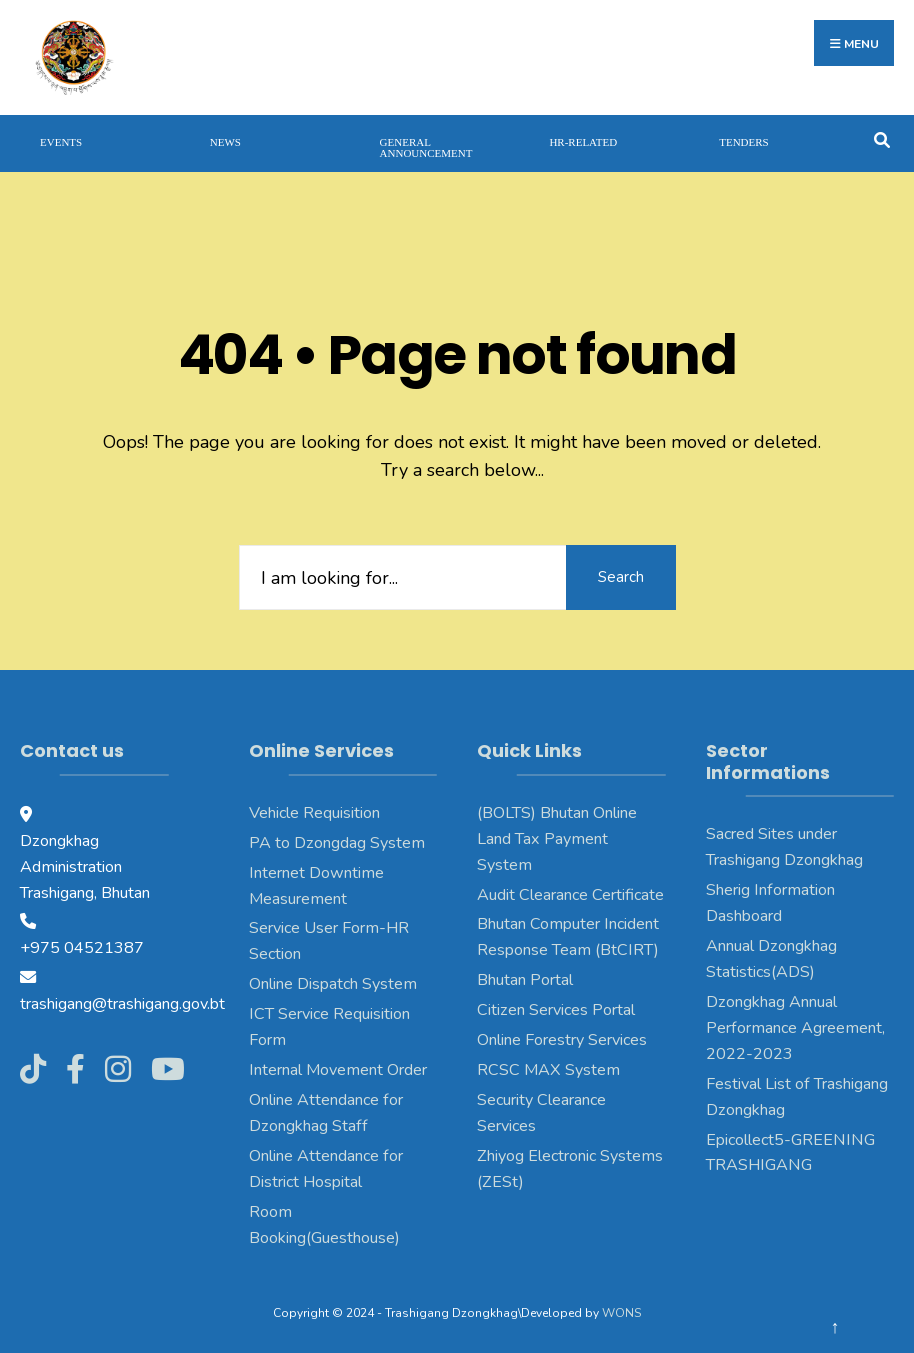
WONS (621, 1313)
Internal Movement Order (338, 1070)
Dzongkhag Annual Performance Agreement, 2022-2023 (795, 1028)
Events (61, 142)
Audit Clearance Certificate (570, 895)
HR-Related (583, 142)
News (225, 142)
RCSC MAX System (548, 1070)
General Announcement (426, 147)
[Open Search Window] (881, 138)
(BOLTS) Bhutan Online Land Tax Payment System (557, 839)
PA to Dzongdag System (337, 843)
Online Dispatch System (333, 984)
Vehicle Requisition (314, 813)
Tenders (744, 142)
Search (621, 577)
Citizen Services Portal (556, 1010)
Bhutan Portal (525, 980)
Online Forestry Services (562, 1040)
